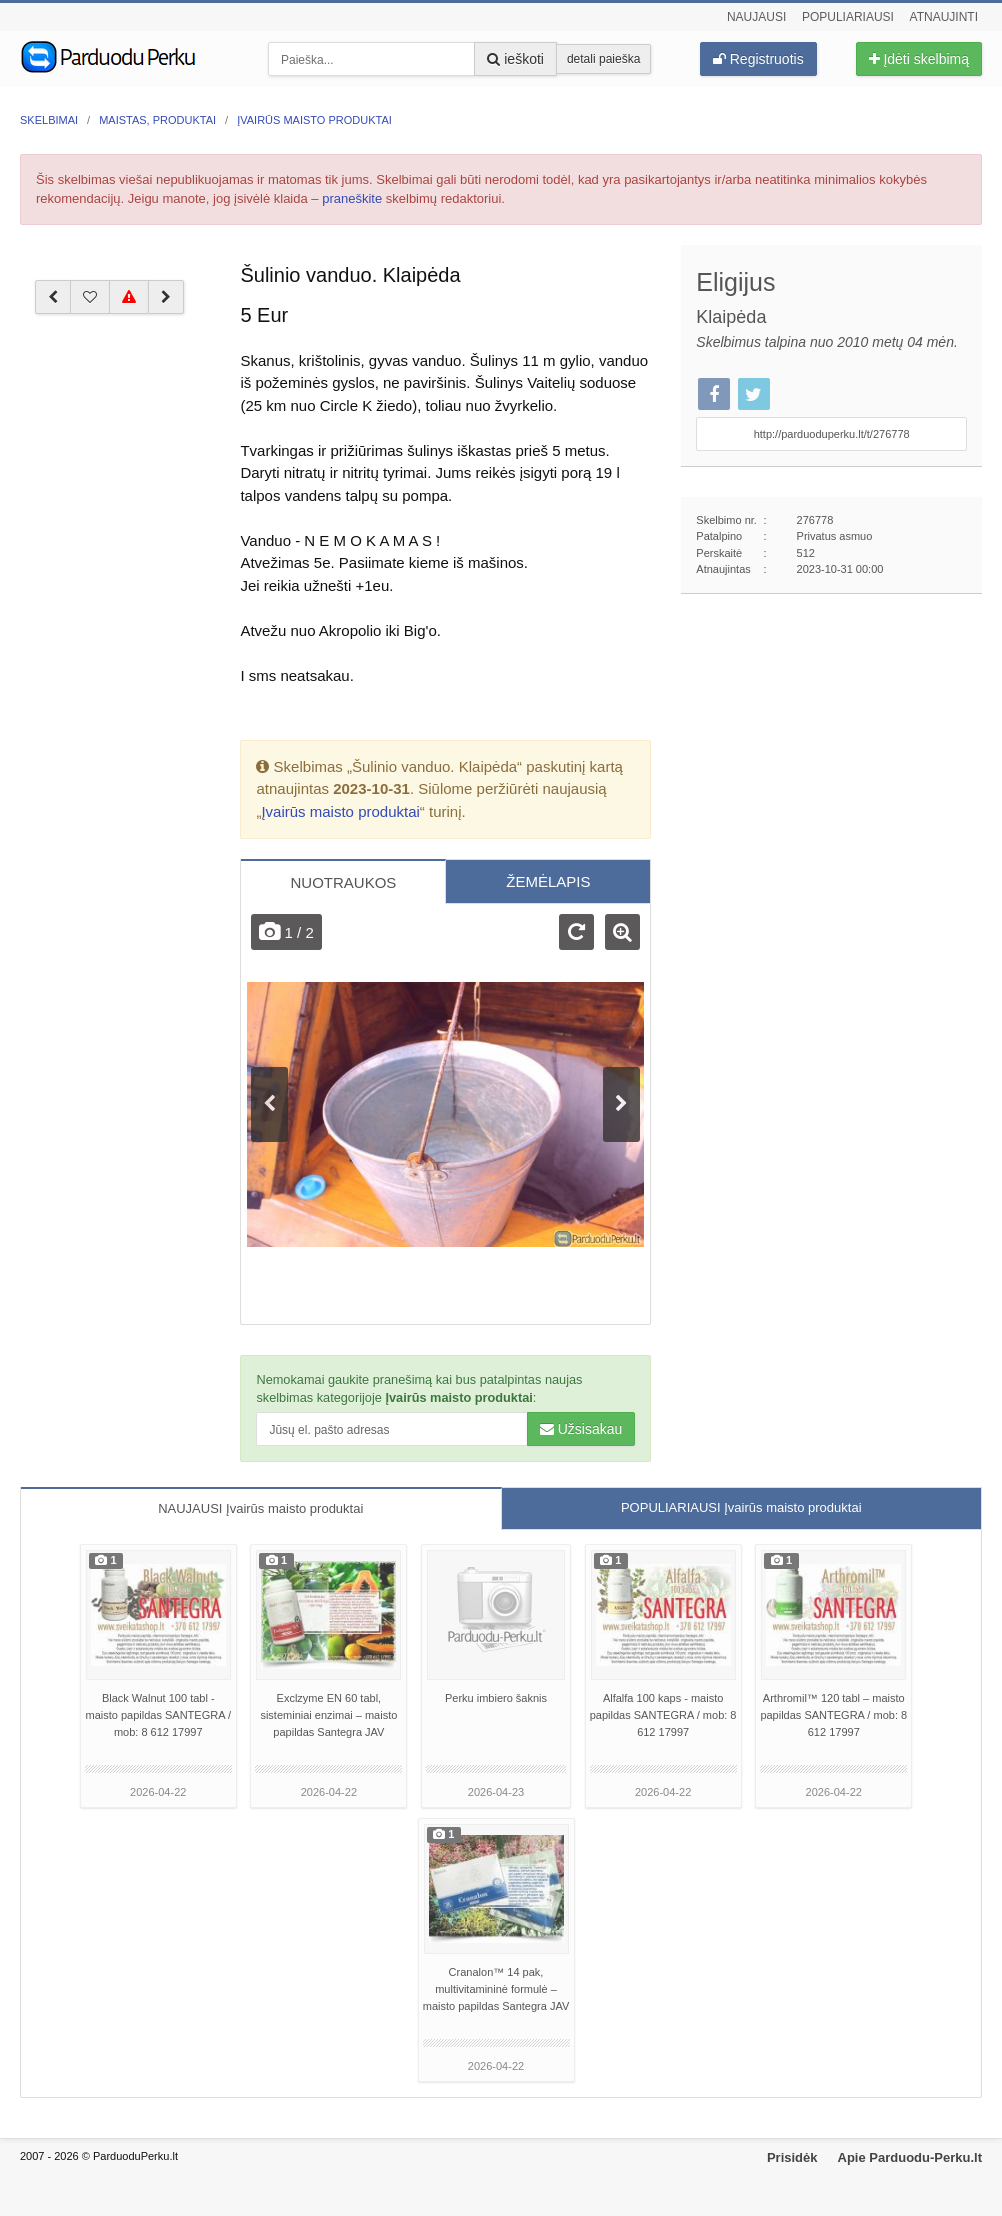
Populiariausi (848, 17)
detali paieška (603, 59)
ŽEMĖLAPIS (548, 881)
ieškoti (515, 59)
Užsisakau (581, 1429)
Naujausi (756, 17)
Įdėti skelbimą (919, 59)
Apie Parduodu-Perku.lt (910, 2157)
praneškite (352, 198)
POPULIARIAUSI (741, 1507)
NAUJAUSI (260, 1508)
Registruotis (758, 59)
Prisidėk (792, 2157)
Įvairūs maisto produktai (340, 811)
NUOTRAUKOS (343, 882)
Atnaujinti (944, 17)
